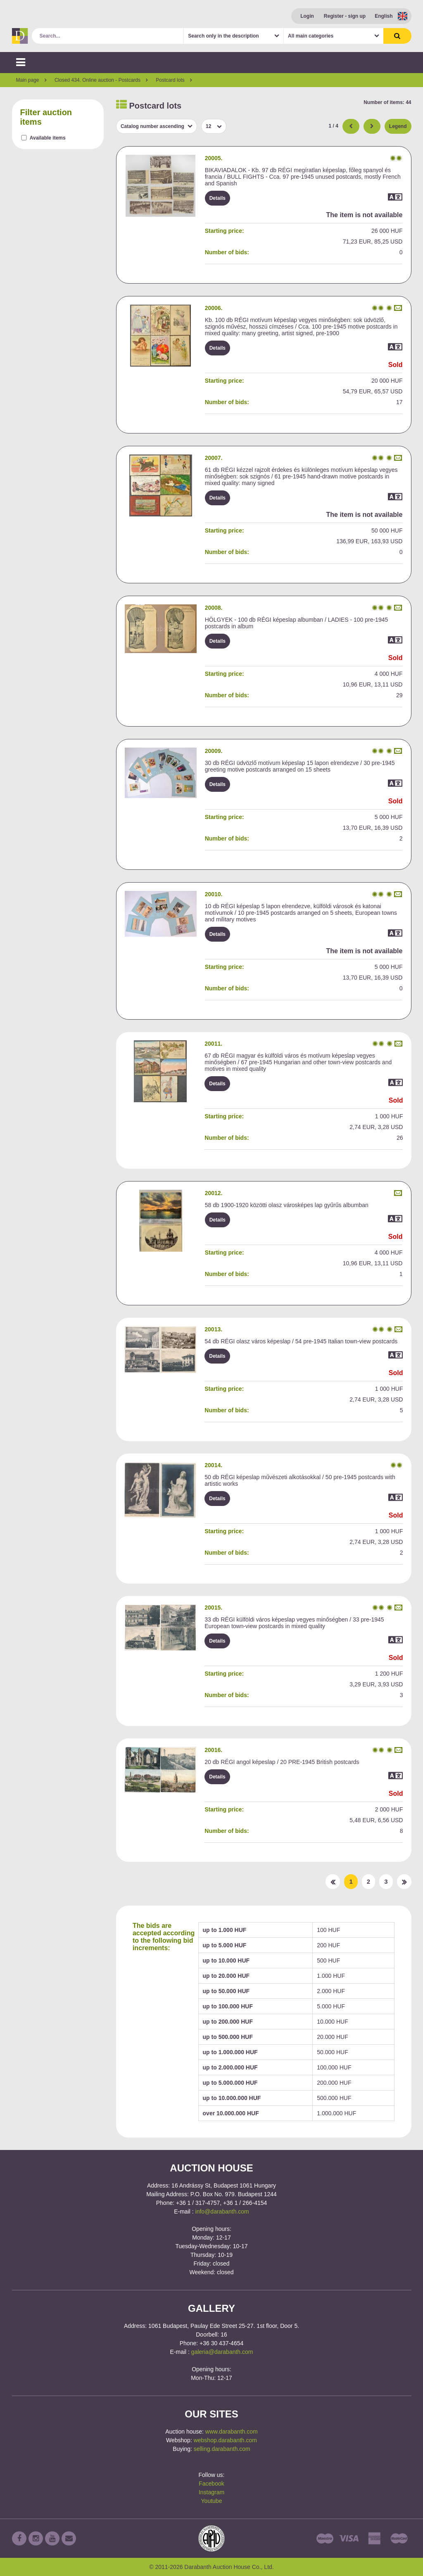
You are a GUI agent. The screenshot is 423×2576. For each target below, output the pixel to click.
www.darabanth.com (231, 2431)
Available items (48, 138)
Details (217, 198)
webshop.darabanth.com (225, 2440)
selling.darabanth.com (222, 2449)
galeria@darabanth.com (222, 2352)
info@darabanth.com (222, 2211)
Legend (398, 126)
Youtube (211, 2501)
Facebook (211, 2483)
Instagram (211, 2492)
